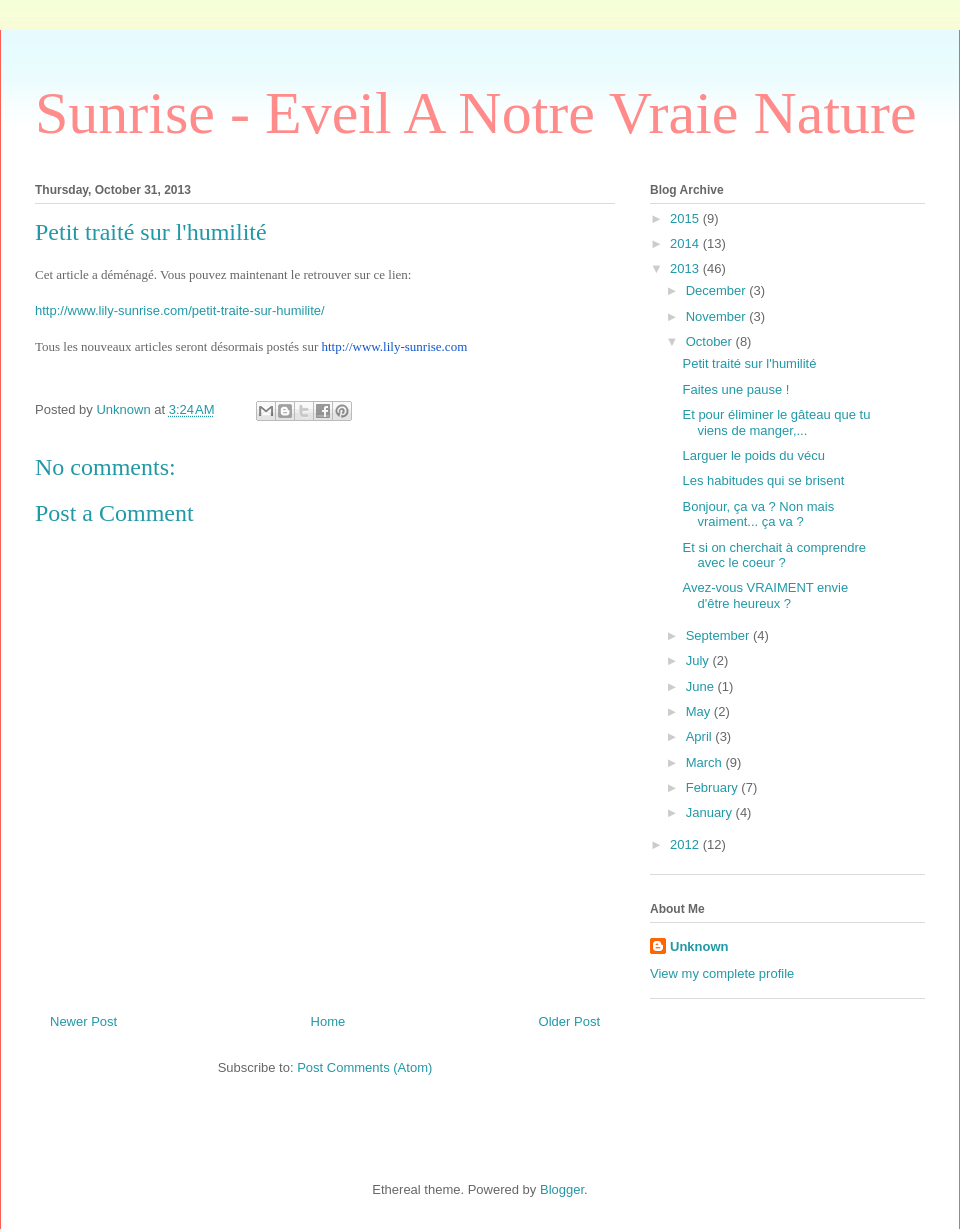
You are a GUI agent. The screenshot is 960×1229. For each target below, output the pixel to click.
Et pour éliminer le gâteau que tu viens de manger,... (776, 422)
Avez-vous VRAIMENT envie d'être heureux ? (765, 595)
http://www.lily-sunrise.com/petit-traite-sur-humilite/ (180, 310)
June (702, 686)
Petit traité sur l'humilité (749, 363)
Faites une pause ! (735, 389)
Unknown (699, 946)
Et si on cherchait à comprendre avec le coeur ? (774, 555)
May (700, 711)
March (706, 762)
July (699, 660)
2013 (686, 268)
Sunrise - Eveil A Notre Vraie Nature (476, 113)
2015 (686, 218)
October (711, 341)
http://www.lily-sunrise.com (394, 346)
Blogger (562, 1189)
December (718, 290)
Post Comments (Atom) (364, 1067)
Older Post (569, 1021)
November (718, 316)
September (719, 635)
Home (328, 1021)
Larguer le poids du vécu (753, 455)
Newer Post (83, 1021)
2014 (686, 243)
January (711, 812)
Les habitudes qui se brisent (763, 480)
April (701, 736)
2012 (686, 844)
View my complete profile (722, 973)
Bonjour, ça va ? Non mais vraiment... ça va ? (758, 514)
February (714, 787)
